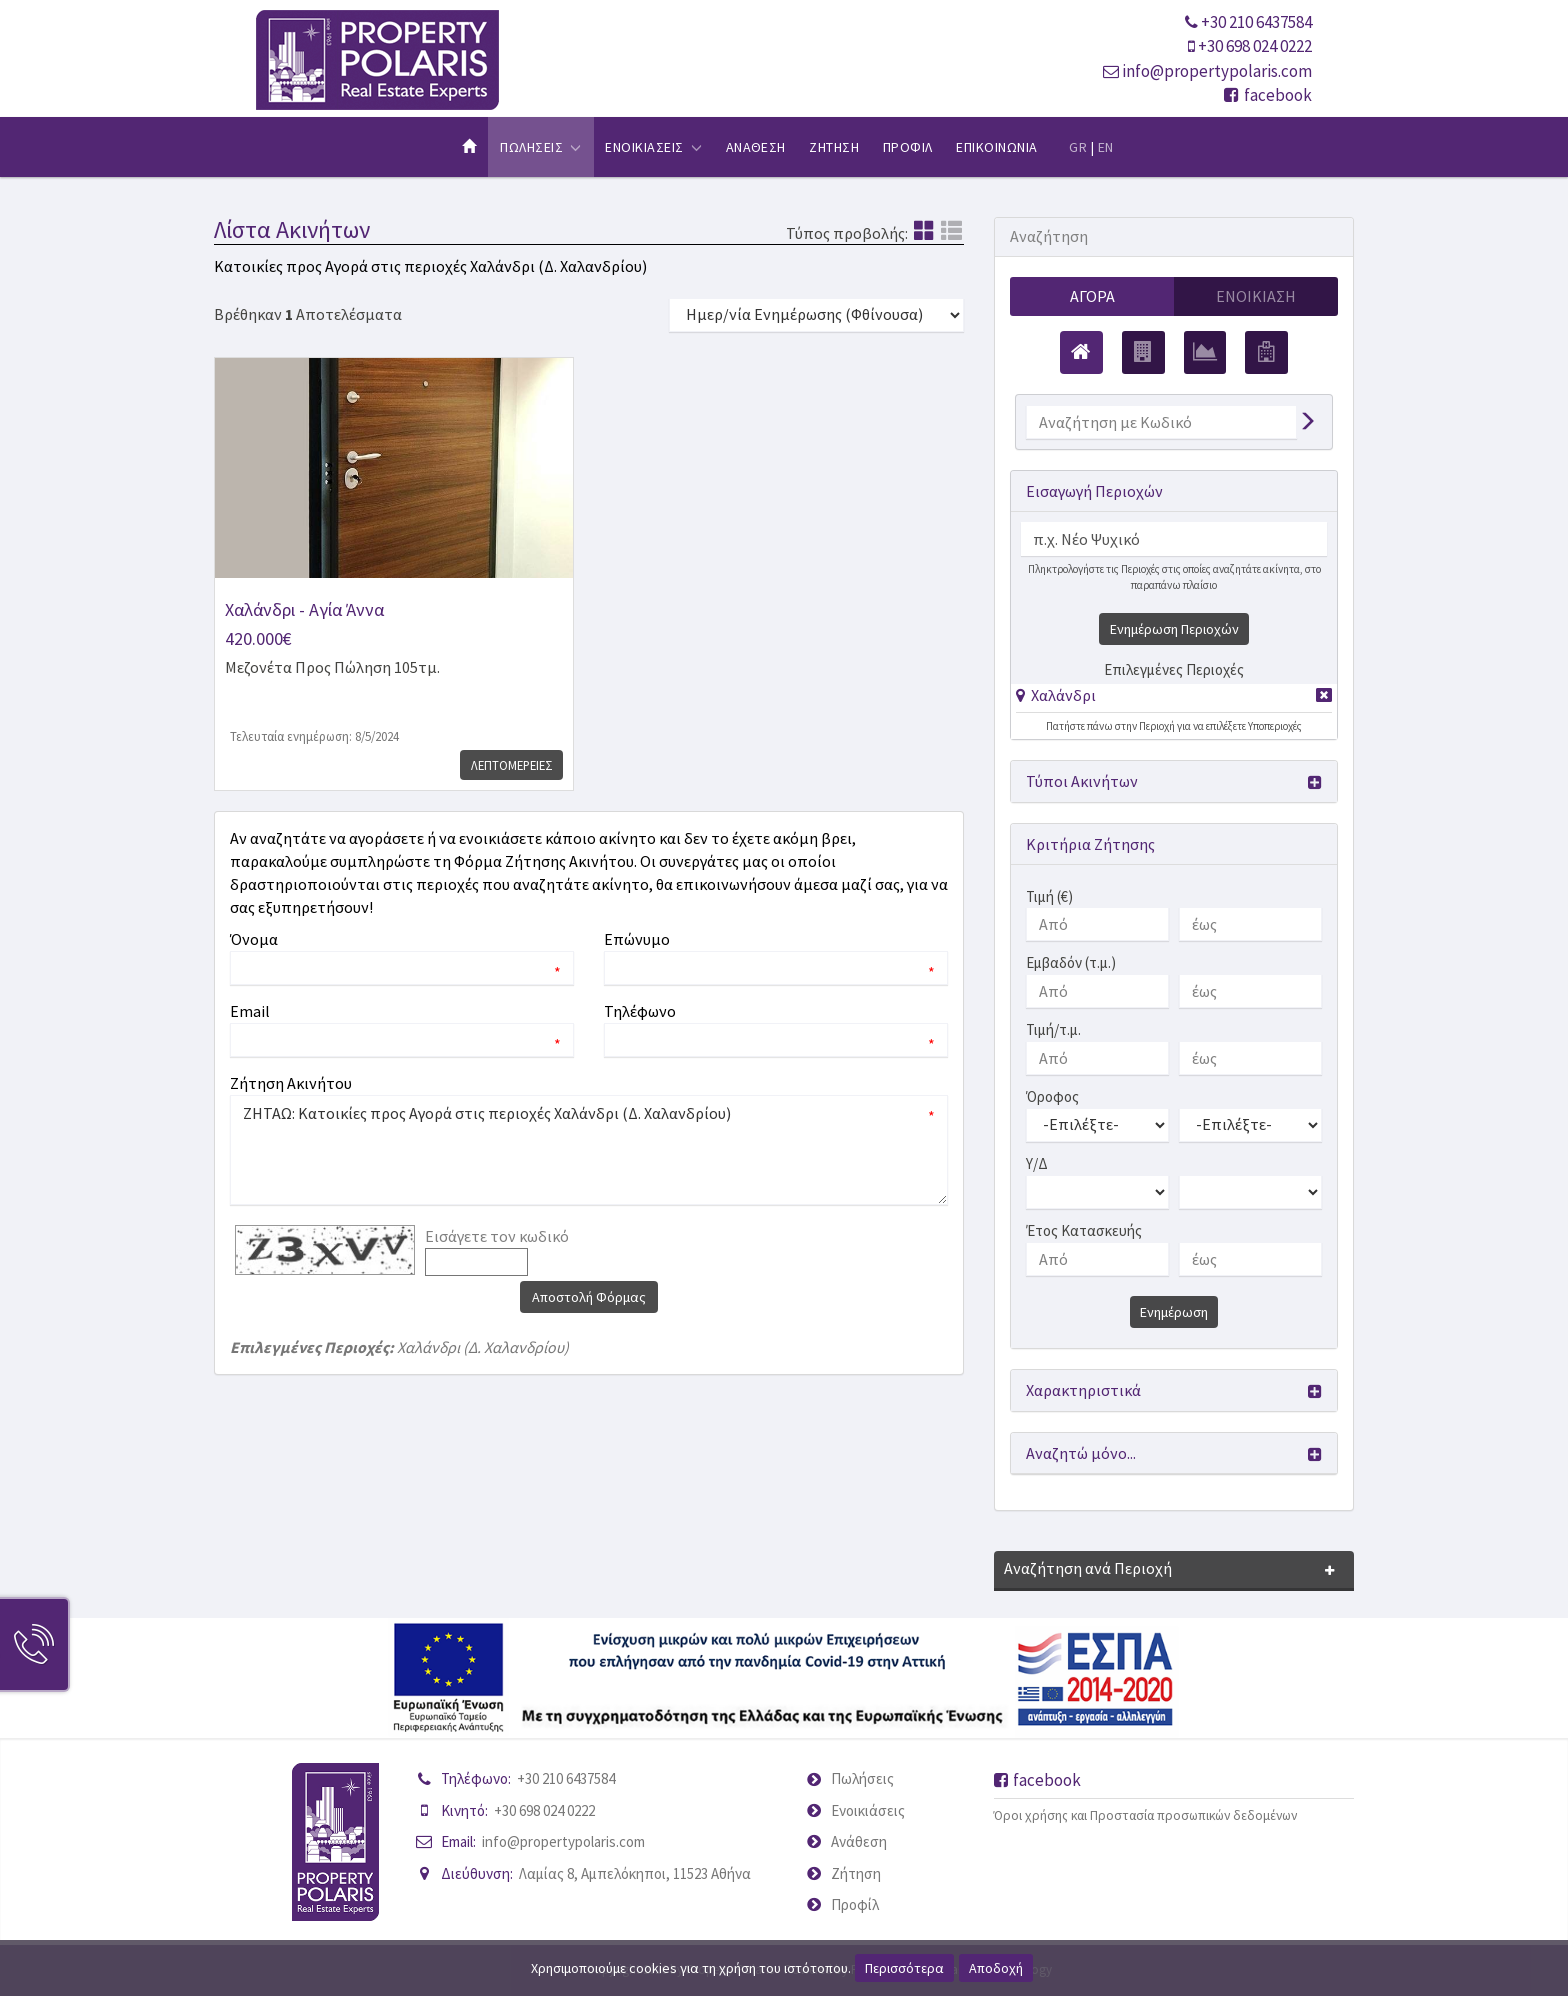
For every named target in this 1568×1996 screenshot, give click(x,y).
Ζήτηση (856, 1873)
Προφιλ (908, 147)
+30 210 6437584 (1256, 22)
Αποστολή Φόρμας (589, 1297)
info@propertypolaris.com (1217, 71)
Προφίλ (855, 1904)
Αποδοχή (996, 1968)
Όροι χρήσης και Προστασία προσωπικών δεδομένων (1145, 1815)
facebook (1268, 95)
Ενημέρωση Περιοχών (1174, 629)
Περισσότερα (904, 1968)
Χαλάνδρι (1063, 695)
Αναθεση (756, 147)
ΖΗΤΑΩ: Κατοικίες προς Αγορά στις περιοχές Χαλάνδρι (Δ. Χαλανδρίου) (589, 1150)
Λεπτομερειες (510, 765)
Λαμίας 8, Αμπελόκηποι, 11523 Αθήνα (635, 1873)
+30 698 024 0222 (1255, 46)
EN (1106, 147)
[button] (1056, 695)
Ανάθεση (859, 1841)
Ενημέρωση (1174, 1312)
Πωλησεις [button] (540, 147)
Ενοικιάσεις (868, 1810)
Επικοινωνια (996, 147)
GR (1078, 147)
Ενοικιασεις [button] (653, 147)
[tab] (1174, 698)
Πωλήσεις (862, 1778)
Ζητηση (834, 147)
